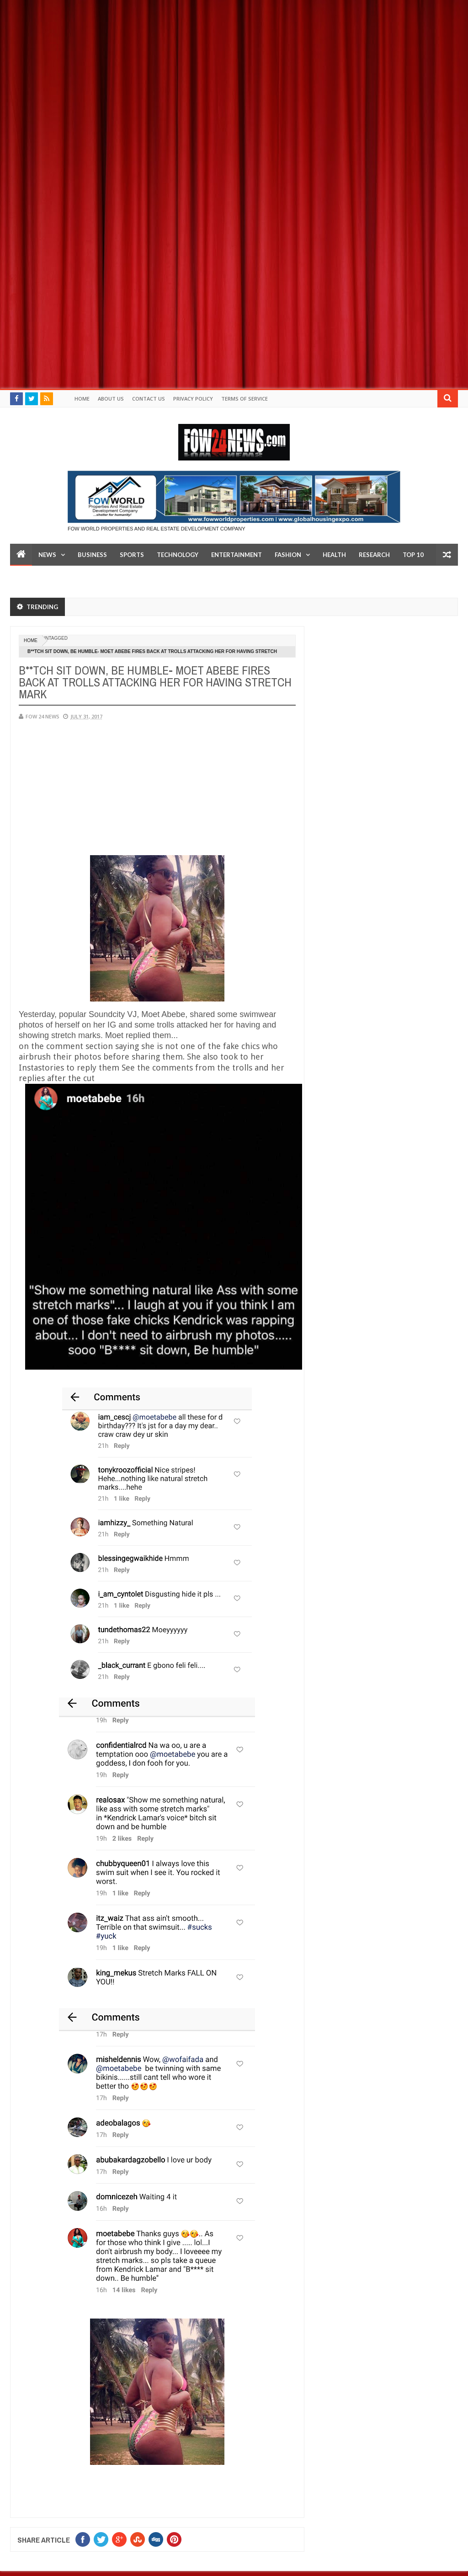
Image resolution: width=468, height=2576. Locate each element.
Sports (132, 554)
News (47, 554)
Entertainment (236, 554)
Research (374, 554)
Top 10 (413, 554)
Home (82, 398)
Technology (177, 554)
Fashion (288, 554)
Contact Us (148, 398)
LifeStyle (31, 576)
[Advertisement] (234, 64)
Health (334, 554)
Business (92, 554)
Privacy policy (193, 398)
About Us (111, 398)
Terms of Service (244, 398)
